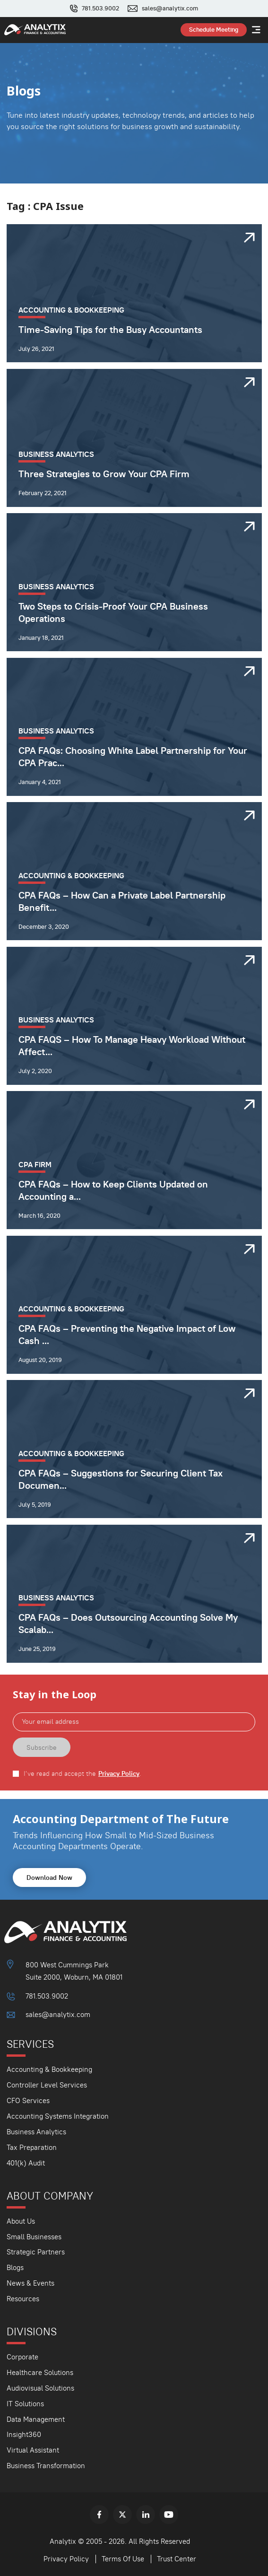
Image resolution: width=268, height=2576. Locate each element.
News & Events (30, 2283)
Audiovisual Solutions (40, 2388)
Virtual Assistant (33, 2449)
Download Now (49, 1877)
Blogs (15, 2267)
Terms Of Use (123, 2558)
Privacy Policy (118, 1774)
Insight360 (24, 2434)
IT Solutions (25, 2403)
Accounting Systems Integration (58, 2116)
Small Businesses (34, 2236)
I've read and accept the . (82, 1774)
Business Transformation (46, 2465)
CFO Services (28, 2100)
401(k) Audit (26, 2162)
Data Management (36, 2419)
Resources (23, 2298)
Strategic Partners (36, 2251)
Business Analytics (36, 2131)
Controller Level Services (47, 2084)
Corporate (22, 2356)
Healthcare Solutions (40, 2372)
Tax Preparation (32, 2147)
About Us (21, 2221)
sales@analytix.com (170, 8)
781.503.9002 (100, 8)
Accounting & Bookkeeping (49, 2069)
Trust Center (176, 2558)
